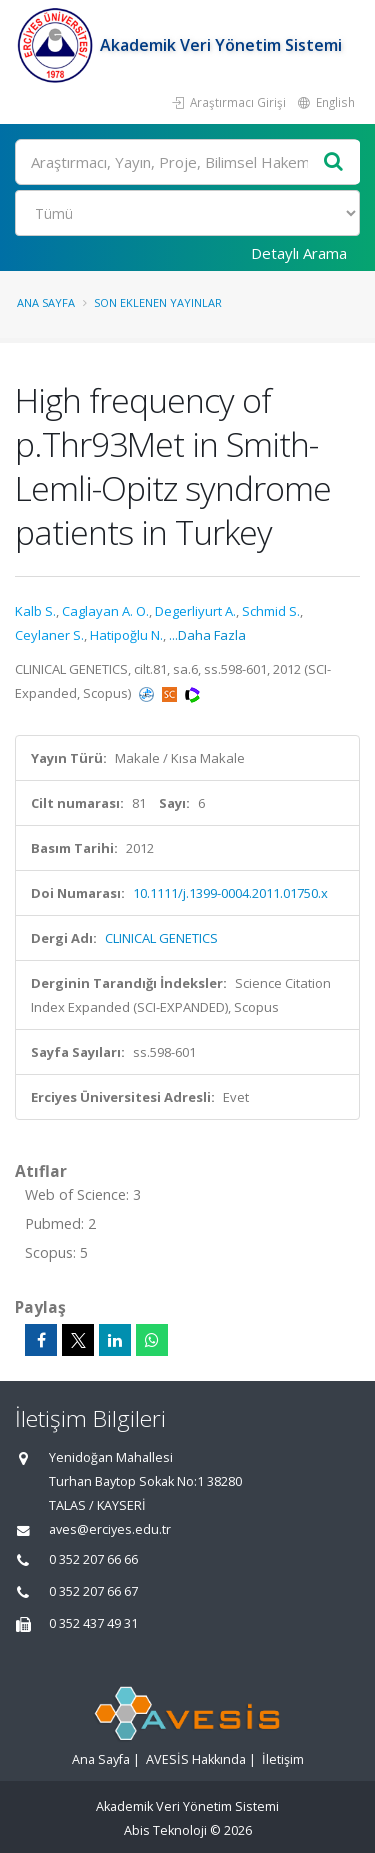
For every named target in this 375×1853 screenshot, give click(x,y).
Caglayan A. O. (105, 611)
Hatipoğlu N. (126, 635)
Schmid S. (271, 611)
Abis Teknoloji (165, 1830)
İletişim (283, 1759)
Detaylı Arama (299, 253)
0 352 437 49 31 (93, 1623)
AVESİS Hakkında (196, 1759)
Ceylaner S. (49, 635)
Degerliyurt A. (195, 611)
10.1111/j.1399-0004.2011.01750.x (230, 893)
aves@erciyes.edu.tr (110, 1529)
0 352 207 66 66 (93, 1559)
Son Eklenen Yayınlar (158, 302)
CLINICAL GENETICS (161, 938)
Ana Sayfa (46, 302)
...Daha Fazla (207, 635)
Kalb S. (35, 611)
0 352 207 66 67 (93, 1591)
